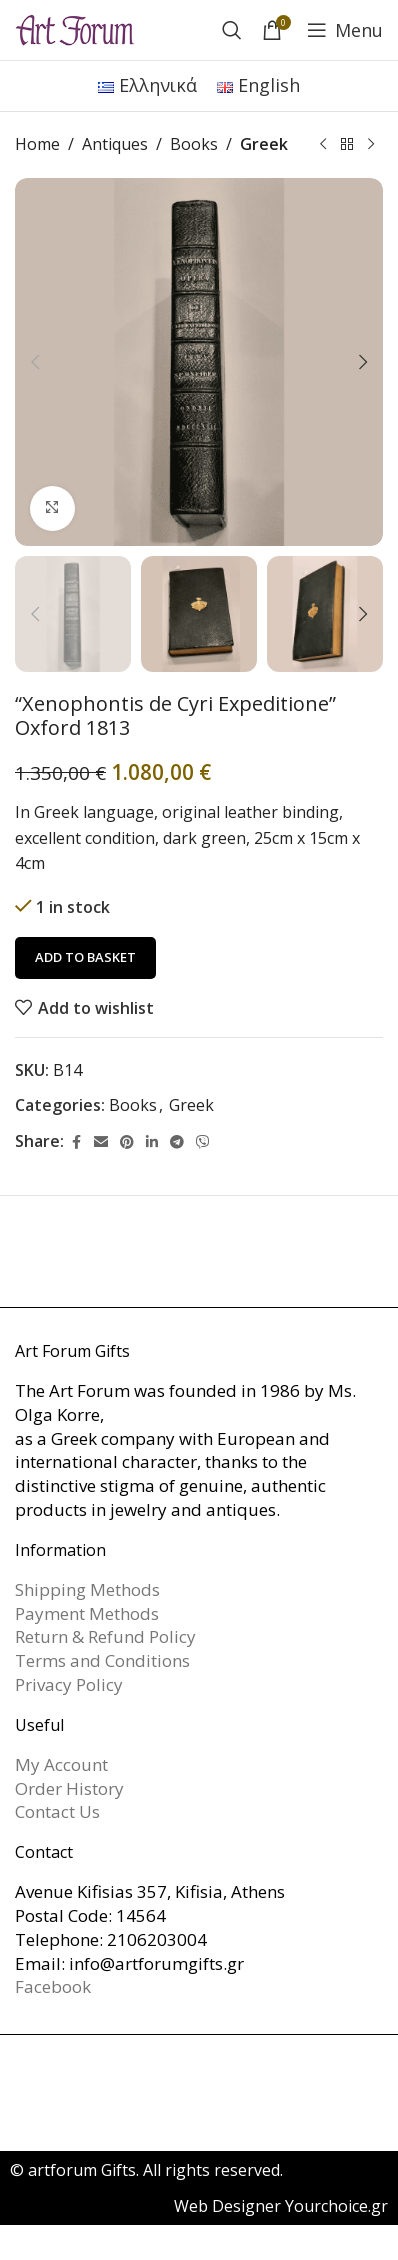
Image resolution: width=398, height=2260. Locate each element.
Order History (69, 1788)
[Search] (232, 30)
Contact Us (57, 1811)
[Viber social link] (203, 1141)
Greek (264, 144)
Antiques (115, 144)
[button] (35, 362)
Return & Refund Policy (105, 1636)
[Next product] (371, 145)
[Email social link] (101, 1141)
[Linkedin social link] (152, 1141)
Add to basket (85, 957)
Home (37, 144)
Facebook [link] (53, 1986)
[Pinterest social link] (127, 1141)
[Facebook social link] (76, 1141)
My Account (61, 1764)
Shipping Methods (87, 1589)
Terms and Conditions (102, 1660)
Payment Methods (87, 1613)
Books (194, 144)
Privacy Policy (69, 1684)
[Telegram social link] (177, 1141)
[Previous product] (323, 145)
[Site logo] (75, 28)
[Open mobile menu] (345, 30)
